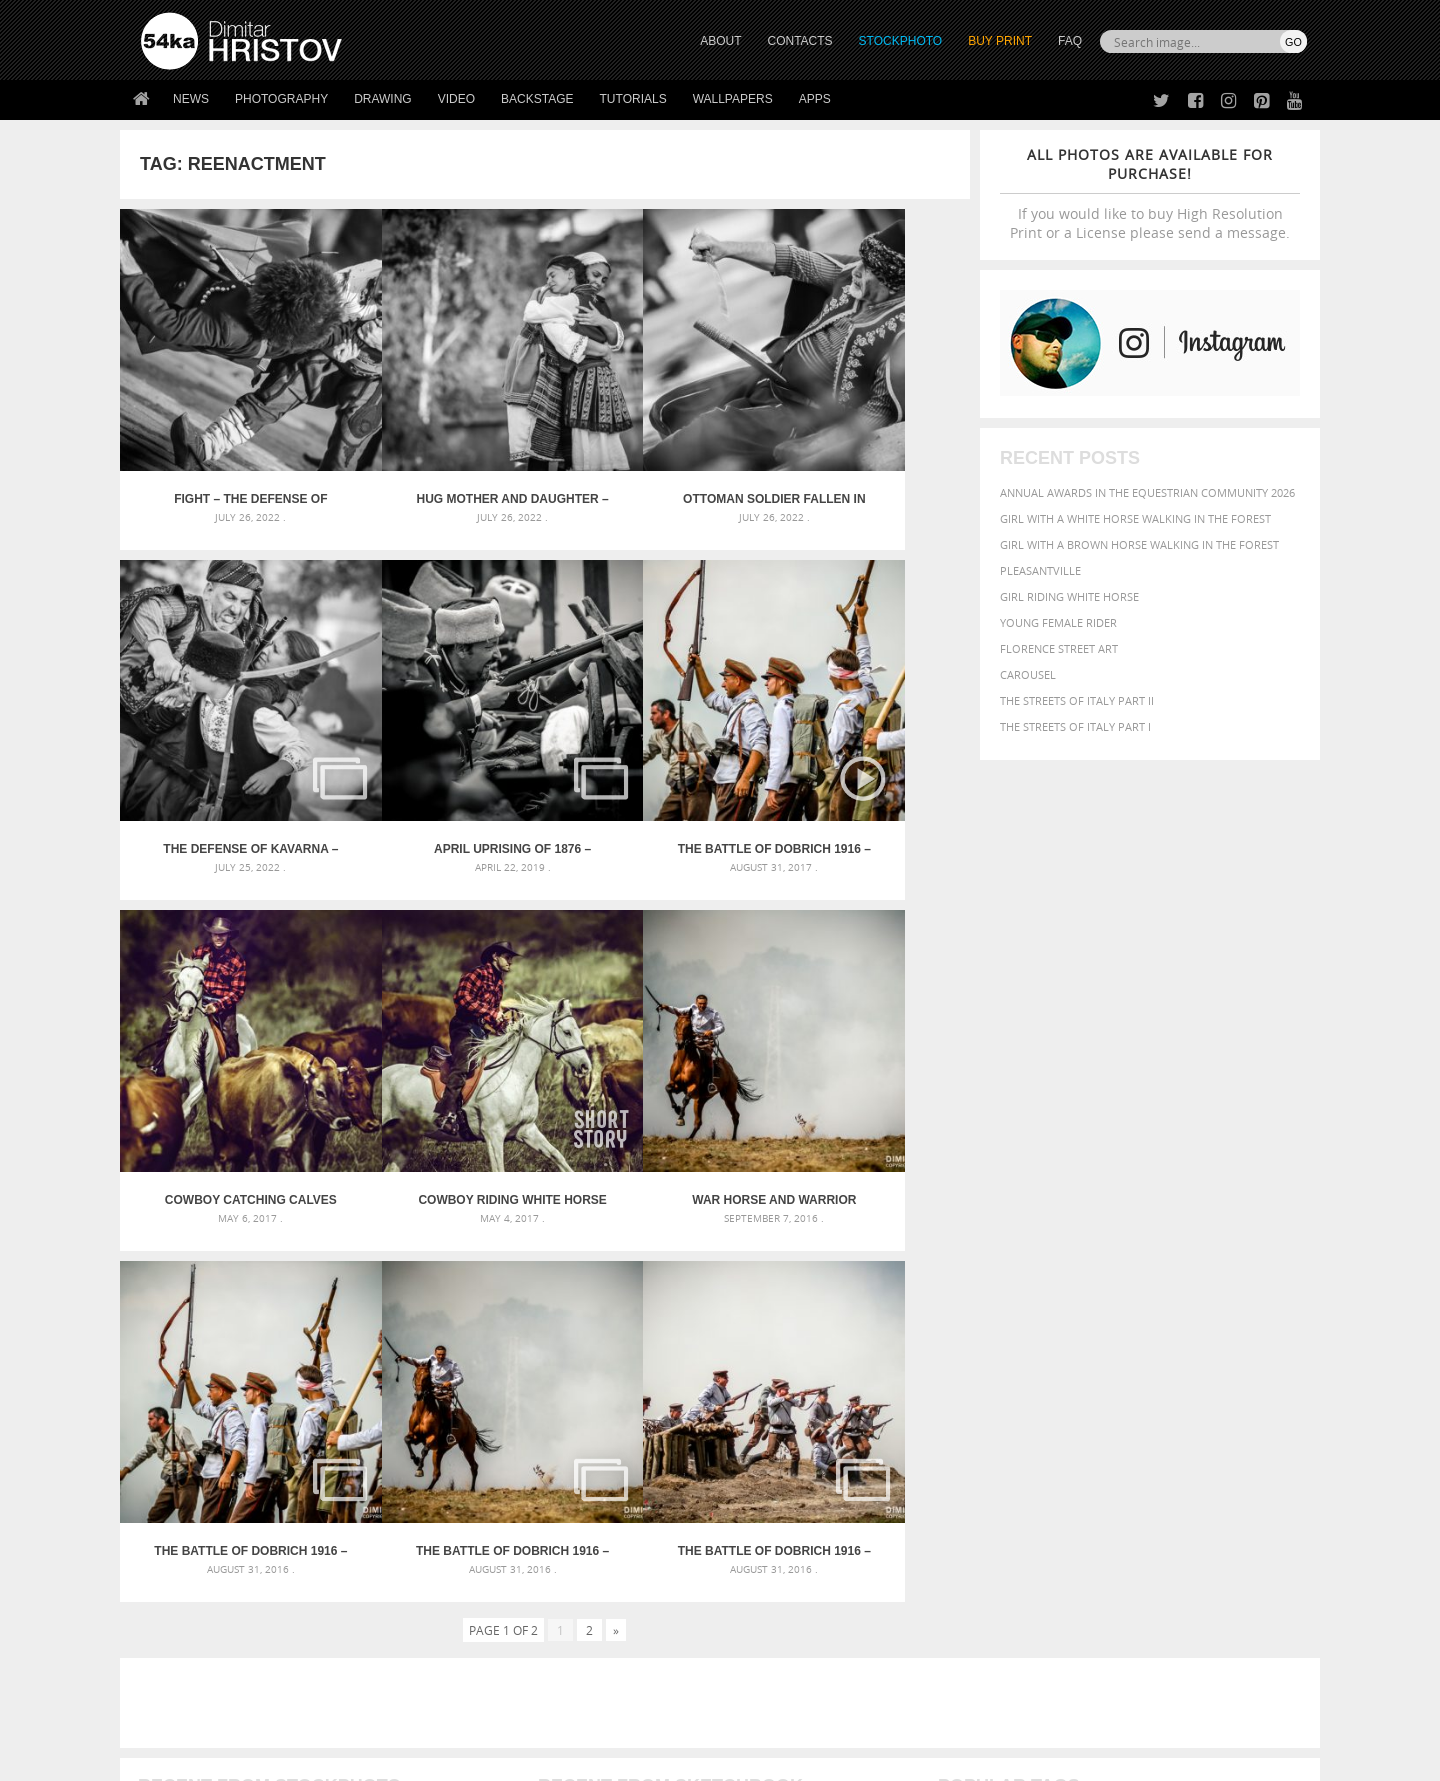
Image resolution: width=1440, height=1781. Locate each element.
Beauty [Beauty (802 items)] (967, 1342)
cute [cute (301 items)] (1213, 1344)
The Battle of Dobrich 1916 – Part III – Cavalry (651, 1053)
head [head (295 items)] (951, 1382)
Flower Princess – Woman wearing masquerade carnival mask (320, 1417)
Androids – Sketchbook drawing (635, 1321)
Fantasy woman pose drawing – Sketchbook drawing (696, 1345)
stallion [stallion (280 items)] (1247, 1402)
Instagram (772, 1594)
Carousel (1028, 674)
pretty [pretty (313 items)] (1185, 1402)
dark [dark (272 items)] (1241, 1344)
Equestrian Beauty (349, 1712)
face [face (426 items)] (1124, 1362)
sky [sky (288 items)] (1214, 1402)
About (448, 1541)
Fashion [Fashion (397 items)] (1167, 1362)
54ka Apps (168, 1641)
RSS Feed (557, 1712)
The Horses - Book (193, 1616)
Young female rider (1058, 622)
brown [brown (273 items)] (1093, 1344)
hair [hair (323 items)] (1291, 1363)
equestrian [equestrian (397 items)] (1027, 1362)
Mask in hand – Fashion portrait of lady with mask (289, 1369)
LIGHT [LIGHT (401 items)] (1026, 1381)
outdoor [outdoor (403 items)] (1240, 1381)
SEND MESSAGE (1131, 1581)
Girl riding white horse (1069, 596)
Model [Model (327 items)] (1107, 1382)
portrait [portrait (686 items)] (1129, 1400)
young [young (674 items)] (1122, 1420)
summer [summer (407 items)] (964, 1421)
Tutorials (633, 99)
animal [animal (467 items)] (962, 1321)
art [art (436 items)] (1001, 1321)
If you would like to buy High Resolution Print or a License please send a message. (1150, 193)
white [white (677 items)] (1015, 1420)
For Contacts (470, 1641)
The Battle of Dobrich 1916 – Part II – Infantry (863, 1053)
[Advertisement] (724, 1205)
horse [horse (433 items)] (986, 1381)
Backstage (537, 99)
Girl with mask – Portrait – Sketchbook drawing (682, 1369)
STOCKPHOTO (901, 41)
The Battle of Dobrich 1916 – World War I (438, 751)
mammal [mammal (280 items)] (1066, 1382)
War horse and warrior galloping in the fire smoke (226, 1053)
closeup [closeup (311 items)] (1134, 1344)
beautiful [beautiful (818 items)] (1222, 1320)
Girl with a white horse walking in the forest (1135, 518)
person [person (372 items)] (1070, 1401)
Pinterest (769, 1620)
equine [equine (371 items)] (1087, 1362)
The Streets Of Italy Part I (1075, 726)
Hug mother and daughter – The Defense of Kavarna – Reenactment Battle (439, 450)
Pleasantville (1040, 570)
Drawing (383, 99)
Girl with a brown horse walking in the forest (1139, 544)
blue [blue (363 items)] (1059, 1343)
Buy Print (1000, 41)
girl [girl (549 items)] (1262, 1362)
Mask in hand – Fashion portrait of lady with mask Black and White (320, 1345)
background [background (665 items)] (1126, 1320)
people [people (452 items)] (1024, 1401)
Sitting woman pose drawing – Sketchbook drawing (693, 1417)
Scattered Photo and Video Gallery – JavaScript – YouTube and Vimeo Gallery (320, 1321)
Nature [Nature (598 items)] (1155, 1380)
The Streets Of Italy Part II (1077, 700)
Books (449, 1591)
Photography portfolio (213, 1591)
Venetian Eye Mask (468, 1712)
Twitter (765, 1542)
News (191, 99)
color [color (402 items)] (1178, 1343)
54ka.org (306, 1758)
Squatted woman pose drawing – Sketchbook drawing (701, 1393)
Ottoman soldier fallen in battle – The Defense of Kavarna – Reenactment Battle (651, 450)
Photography (281, 99)
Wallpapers (733, 99)
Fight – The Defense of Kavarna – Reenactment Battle (226, 450)
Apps (815, 99)
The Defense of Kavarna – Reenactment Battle (864, 450)
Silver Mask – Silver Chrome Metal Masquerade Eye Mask (305, 1393)
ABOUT (720, 41)
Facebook (770, 1568)
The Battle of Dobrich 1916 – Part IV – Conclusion (438, 1053)
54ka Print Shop (186, 1541)
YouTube (766, 1646)
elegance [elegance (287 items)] (963, 1363)
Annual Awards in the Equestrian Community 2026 (1147, 492)
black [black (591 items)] (1021, 1342)
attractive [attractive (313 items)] (1043, 1322)
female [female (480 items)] (1220, 1362)
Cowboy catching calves (651, 751)
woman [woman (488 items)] (1067, 1421)
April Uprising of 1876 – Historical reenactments (226, 751)
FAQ (1070, 41)
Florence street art (1059, 648)
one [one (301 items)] (1197, 1382)
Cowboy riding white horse (864, 751)
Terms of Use (417, 1758)
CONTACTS (800, 41)
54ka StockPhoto (191, 1566)
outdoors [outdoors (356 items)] (969, 1402)
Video (456, 99)
